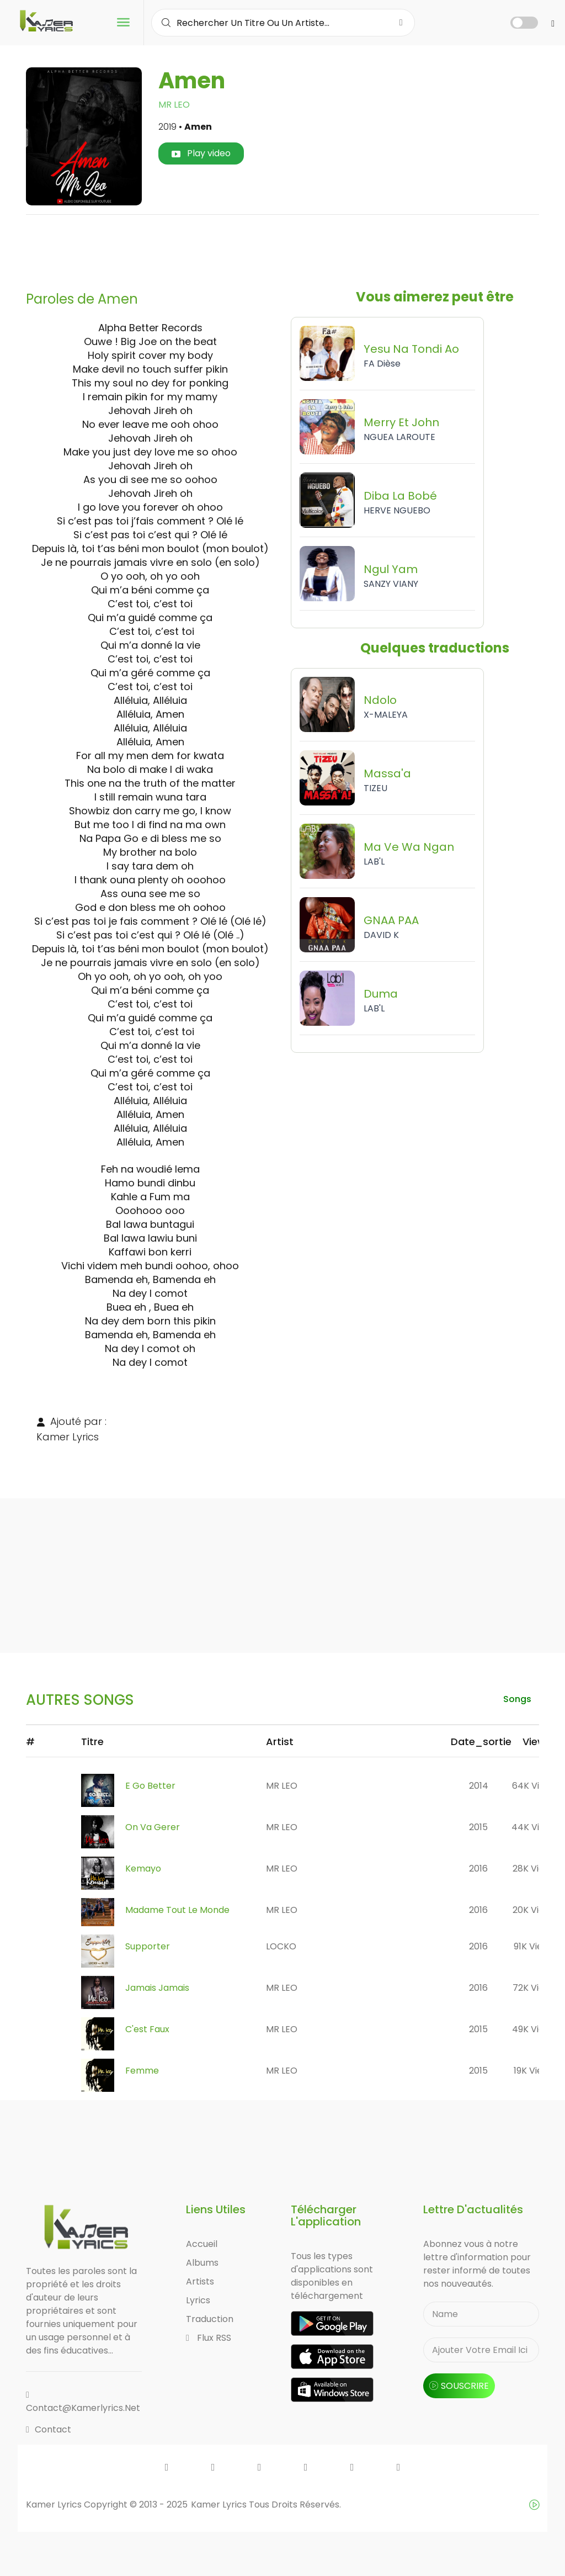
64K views (534, 1785)
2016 (478, 1868)
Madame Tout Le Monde (177, 1910)
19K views (534, 2070)
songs (517, 1699)
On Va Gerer (152, 1827)
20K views (534, 1910)
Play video (201, 153)
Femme (142, 2070)
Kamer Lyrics (220, 2504)
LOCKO (281, 1946)
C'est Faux (147, 2029)
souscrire (459, 2385)
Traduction (209, 2319)
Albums (202, 2262)
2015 (478, 1827)
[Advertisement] (282, 248)
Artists (200, 2281)
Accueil (201, 2244)
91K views (534, 1946)
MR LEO (174, 104)
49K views (534, 2029)
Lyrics (198, 2300)
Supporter (147, 1946)
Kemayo (143, 1868)
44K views (533, 1827)
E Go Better (150, 1785)
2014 (478, 1785)
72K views (534, 1987)
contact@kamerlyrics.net (83, 2402)
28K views (534, 1868)
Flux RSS (208, 2337)
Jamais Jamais (157, 1987)
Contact (48, 2429)
